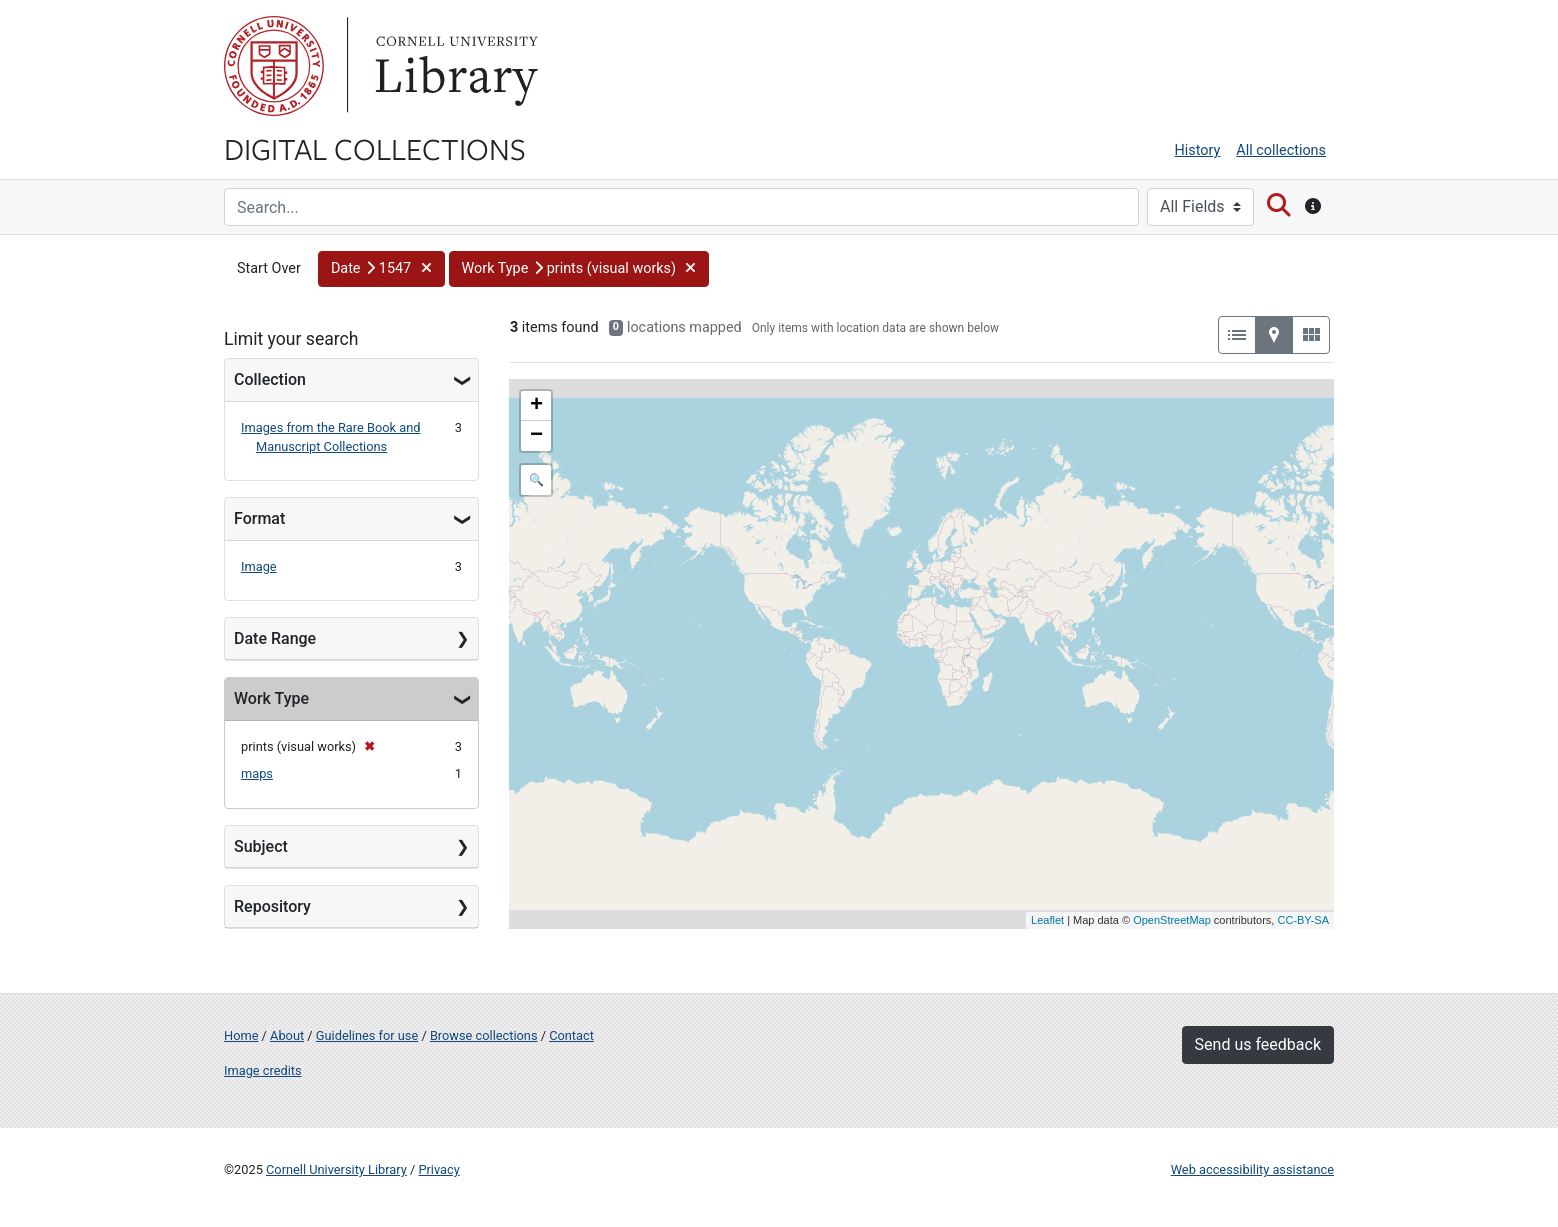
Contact (571, 1035)
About (287, 1035)
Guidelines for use (367, 1035)
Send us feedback (1258, 1044)
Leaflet (1047, 920)
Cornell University (274, 66)
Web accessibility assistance (1252, 1169)
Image (259, 566)
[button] (381, 269)
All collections (1281, 150)
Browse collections (484, 1035)
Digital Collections (375, 148)
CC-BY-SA (1303, 920)
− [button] (536, 436)
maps (257, 773)
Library (454, 66)
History (1198, 150)
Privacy (438, 1169)
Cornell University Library (336, 1169)
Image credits (263, 1070)
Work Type (271, 698)
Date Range (275, 638)
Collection (270, 379)
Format (259, 518)
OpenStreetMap (1172, 920)
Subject (261, 846)
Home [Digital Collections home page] (241, 1035)
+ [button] (536, 406)
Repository (272, 906)
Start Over (269, 268)
